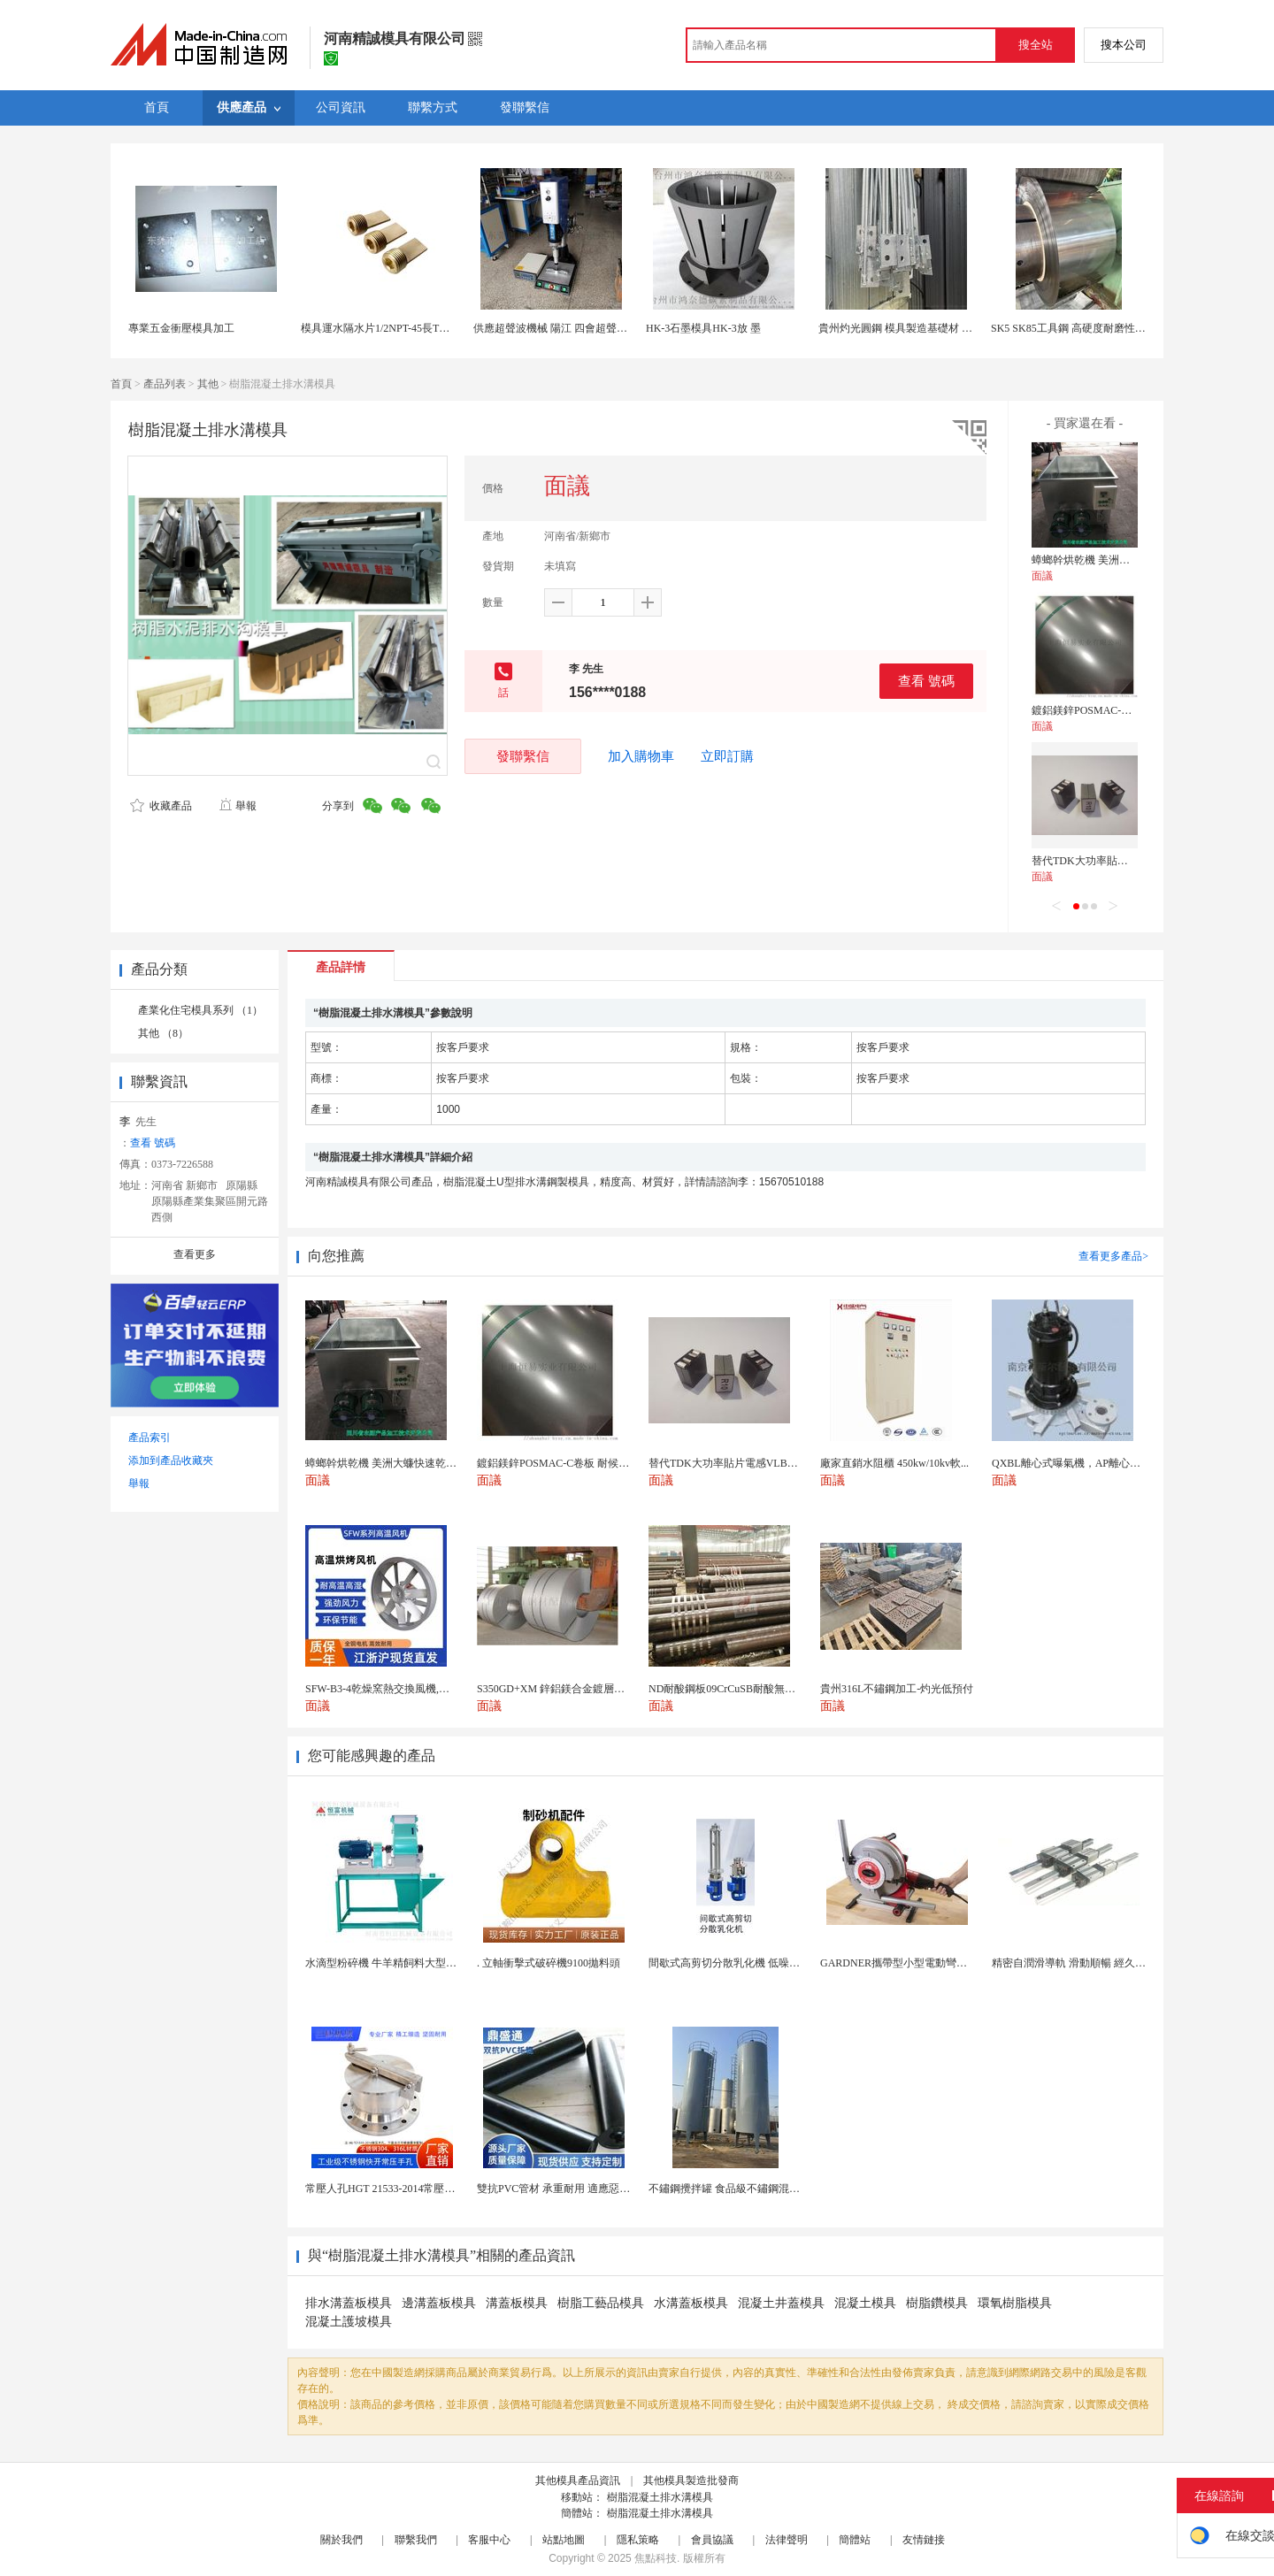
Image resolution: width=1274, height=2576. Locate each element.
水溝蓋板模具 (691, 2303)
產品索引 (149, 1437)
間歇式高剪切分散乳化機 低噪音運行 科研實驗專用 (768, 1963)
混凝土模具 (865, 2303)
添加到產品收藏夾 (170, 1460)
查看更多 (194, 1254)
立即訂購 (727, 756)
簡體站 (855, 2540)
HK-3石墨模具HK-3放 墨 (703, 328)
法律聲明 (786, 2540)
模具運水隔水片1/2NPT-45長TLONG (385, 328)
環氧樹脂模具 (1015, 2303)
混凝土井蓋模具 (781, 2303)
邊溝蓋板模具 (439, 2303)
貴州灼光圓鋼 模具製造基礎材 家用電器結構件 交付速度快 (955, 328)
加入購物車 (641, 756)
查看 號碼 (926, 680)
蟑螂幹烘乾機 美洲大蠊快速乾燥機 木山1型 (1132, 560)
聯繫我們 (416, 2540)
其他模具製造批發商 (691, 2480)
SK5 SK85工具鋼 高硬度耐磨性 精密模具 (1085, 328)
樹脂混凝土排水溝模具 (660, 2497)
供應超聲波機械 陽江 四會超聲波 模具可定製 (578, 328)
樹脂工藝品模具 (600, 2303)
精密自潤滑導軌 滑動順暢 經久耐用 (1074, 1963)
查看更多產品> (1113, 1256)
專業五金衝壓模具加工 (181, 328)
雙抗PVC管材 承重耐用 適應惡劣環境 (564, 2188)
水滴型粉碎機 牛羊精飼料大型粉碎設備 (396, 1963)
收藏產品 (161, 806)
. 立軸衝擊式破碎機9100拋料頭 (548, 1963)
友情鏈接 (923, 2540)
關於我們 (341, 2540)
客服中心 (489, 2540)
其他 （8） (163, 1033)
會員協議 (712, 2540)
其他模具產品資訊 (577, 2480)
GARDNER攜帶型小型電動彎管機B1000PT (919, 1963)
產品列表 (164, 384)
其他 (208, 384)
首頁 (121, 384)
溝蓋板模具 (517, 2303)
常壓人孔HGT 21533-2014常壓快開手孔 (396, 2188)
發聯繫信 (522, 755)
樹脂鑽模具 (937, 2303)
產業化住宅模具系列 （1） (200, 1010)
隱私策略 (638, 2540)
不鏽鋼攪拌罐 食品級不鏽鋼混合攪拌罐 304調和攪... (769, 2188)
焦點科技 (655, 2558)
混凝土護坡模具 (348, 2321)
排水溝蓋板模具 (348, 2303)
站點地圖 (563, 2540)
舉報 (238, 806)
